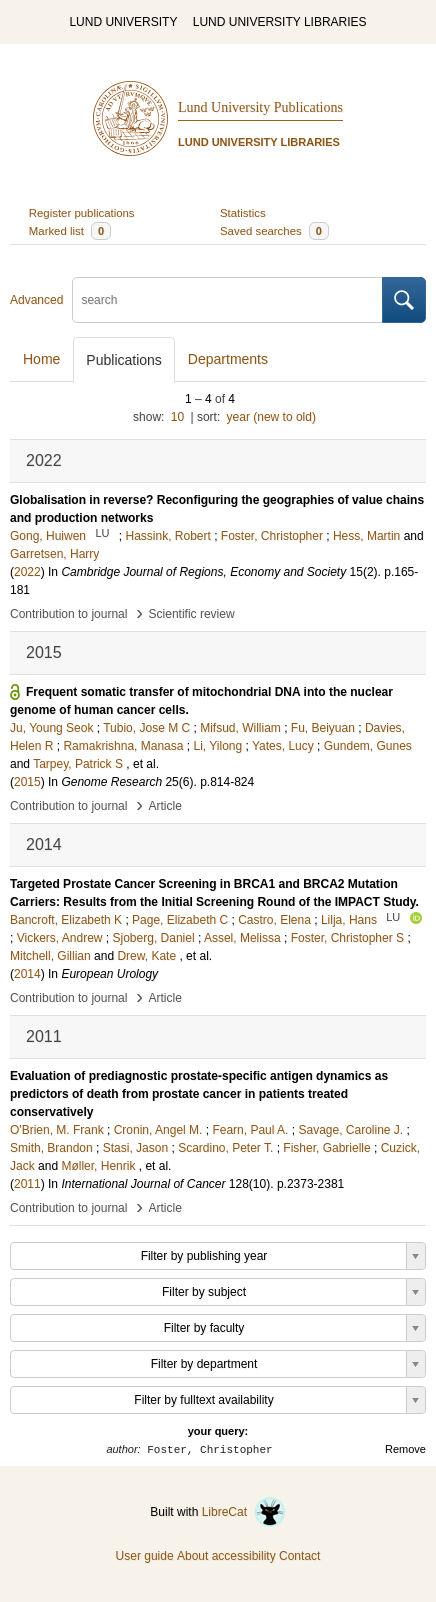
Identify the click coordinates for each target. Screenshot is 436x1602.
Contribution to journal (68, 614)
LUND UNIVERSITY (123, 22)
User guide (145, 1556)
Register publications (82, 213)
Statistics (243, 213)
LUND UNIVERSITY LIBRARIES (280, 22)
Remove (405, 1449)
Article (165, 806)
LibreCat (244, 1512)
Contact (299, 1556)
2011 (27, 1184)
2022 (27, 572)
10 (177, 417)
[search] (227, 300)
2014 (27, 974)
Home (41, 359)
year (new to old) (271, 417)
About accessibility (226, 1556)
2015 (27, 782)
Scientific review (192, 614)
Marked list (70, 231)
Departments (228, 359)
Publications (124, 360)
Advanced (36, 300)
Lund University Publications (260, 107)
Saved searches (274, 231)
